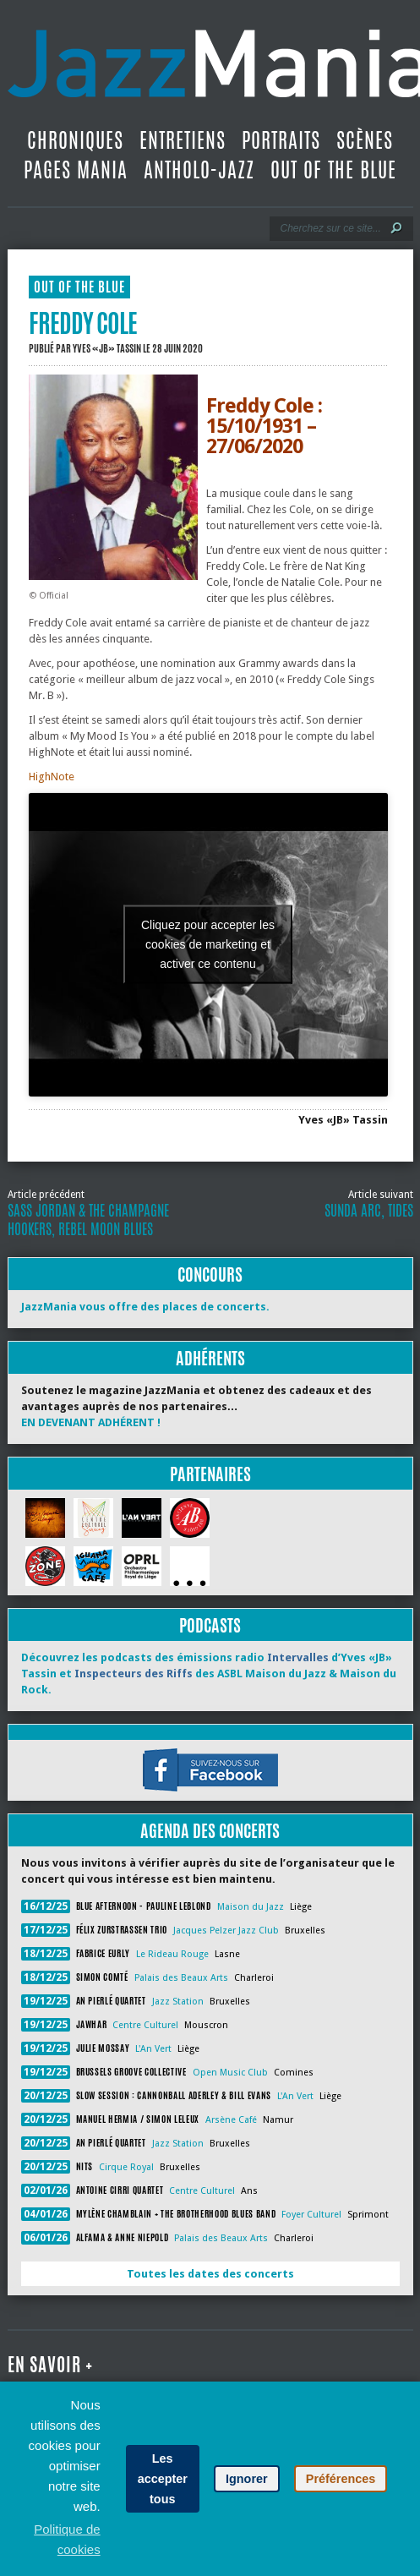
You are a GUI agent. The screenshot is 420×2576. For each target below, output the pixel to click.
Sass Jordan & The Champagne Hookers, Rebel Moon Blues (88, 1219)
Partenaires (210, 1474)
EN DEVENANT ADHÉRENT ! (91, 1422)
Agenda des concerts (210, 1831)
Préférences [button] (340, 2479)
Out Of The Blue (333, 170)
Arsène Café (231, 2119)
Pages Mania (76, 170)
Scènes (364, 140)
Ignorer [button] (247, 2479)
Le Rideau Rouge (172, 1954)
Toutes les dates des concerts (210, 2273)
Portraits (281, 140)
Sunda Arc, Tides (369, 1210)
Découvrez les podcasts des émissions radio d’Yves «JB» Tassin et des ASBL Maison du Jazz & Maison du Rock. (208, 1673)
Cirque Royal (126, 2167)
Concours (210, 1274)
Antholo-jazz (199, 170)
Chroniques (75, 140)
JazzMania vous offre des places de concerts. (145, 1306)
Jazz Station (178, 2001)
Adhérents (210, 1358)
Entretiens (182, 140)
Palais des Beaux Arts (181, 1977)
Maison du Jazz (250, 1906)
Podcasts (210, 1625)
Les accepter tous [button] (163, 2479)
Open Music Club (230, 2072)
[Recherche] (330, 228)
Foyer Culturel (311, 2214)
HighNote (51, 776)
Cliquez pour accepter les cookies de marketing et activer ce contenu (208, 944)
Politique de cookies (67, 2539)
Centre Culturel (145, 2025)
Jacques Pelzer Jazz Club (226, 1930)
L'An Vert (153, 2048)
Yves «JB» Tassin (107, 348)
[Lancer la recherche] (396, 228)
